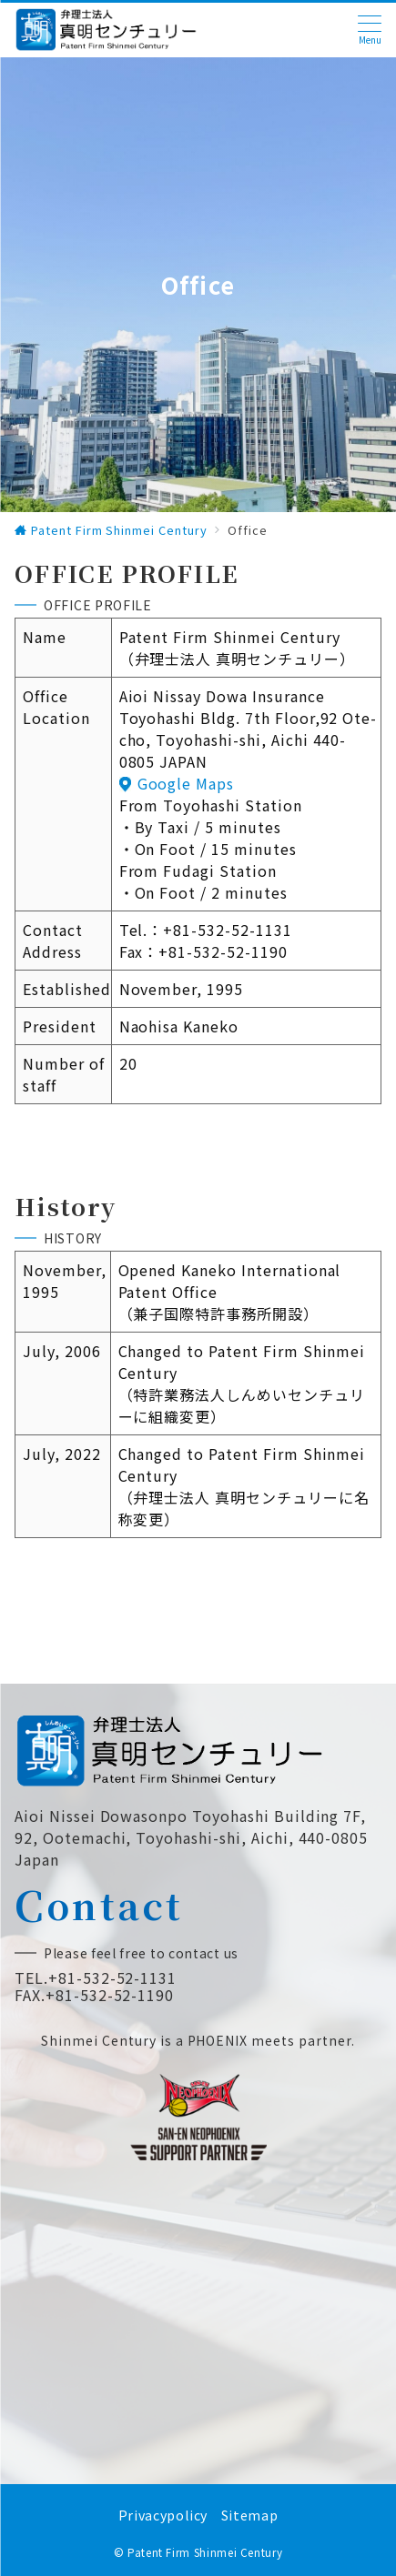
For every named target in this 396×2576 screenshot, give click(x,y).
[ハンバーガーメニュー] (369, 29)
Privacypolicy (163, 2515)
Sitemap (249, 2515)
